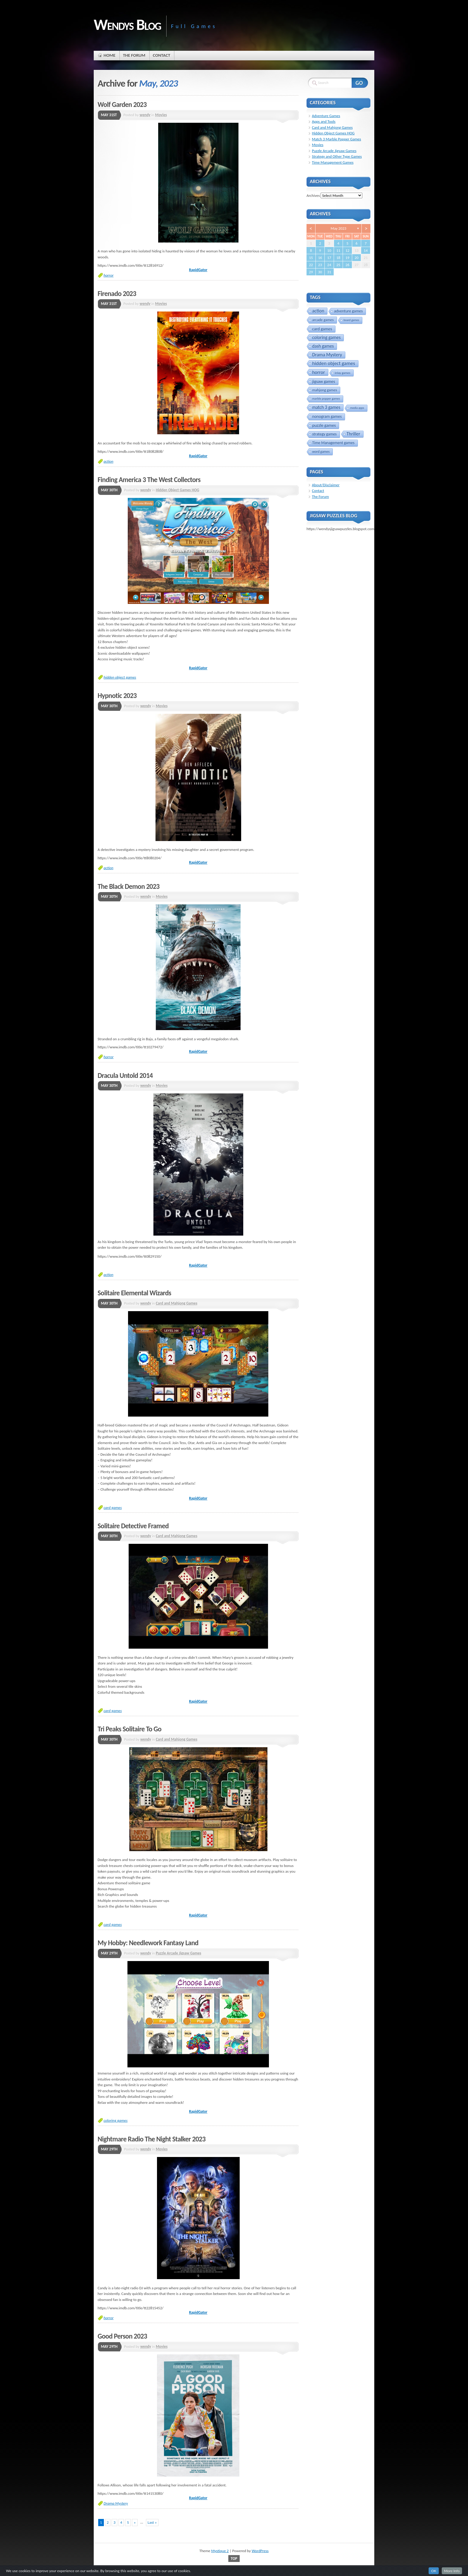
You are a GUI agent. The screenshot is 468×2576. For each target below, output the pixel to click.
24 (329, 265)
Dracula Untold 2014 (125, 1075)
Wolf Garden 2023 (122, 104)
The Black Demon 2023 (128, 886)
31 (329, 272)
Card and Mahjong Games (176, 1303)
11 (338, 250)
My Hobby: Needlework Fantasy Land (148, 1943)
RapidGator (198, 270)
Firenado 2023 (117, 293)
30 (320, 272)
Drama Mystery (116, 2503)
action (108, 461)
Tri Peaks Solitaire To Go (129, 1729)
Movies (161, 115)
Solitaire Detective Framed (133, 1526)
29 (311, 272)
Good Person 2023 (122, 2336)
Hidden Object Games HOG (177, 490)
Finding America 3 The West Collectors (149, 479)
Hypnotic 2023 (117, 695)
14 (366, 250)
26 (347, 265)
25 (338, 265)
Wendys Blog (127, 24)
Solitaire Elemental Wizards (134, 1293)
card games (113, 1507)
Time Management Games (332, 162)
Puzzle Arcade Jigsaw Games (178, 1953)
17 (329, 257)
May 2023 (338, 228)
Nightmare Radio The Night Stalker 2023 (151, 2139)
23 (320, 265)
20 (356, 257)
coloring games (115, 2120)
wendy (145, 115)
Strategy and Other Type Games (337, 156)
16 (320, 257)
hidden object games (120, 677)
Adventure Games (326, 115)
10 (329, 250)
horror (108, 275)
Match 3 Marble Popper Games (336, 139)
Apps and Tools (323, 121)
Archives (313, 195)
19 (347, 257)
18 (338, 257)
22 (311, 265)
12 (347, 250)
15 (311, 257)
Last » (152, 2522)
